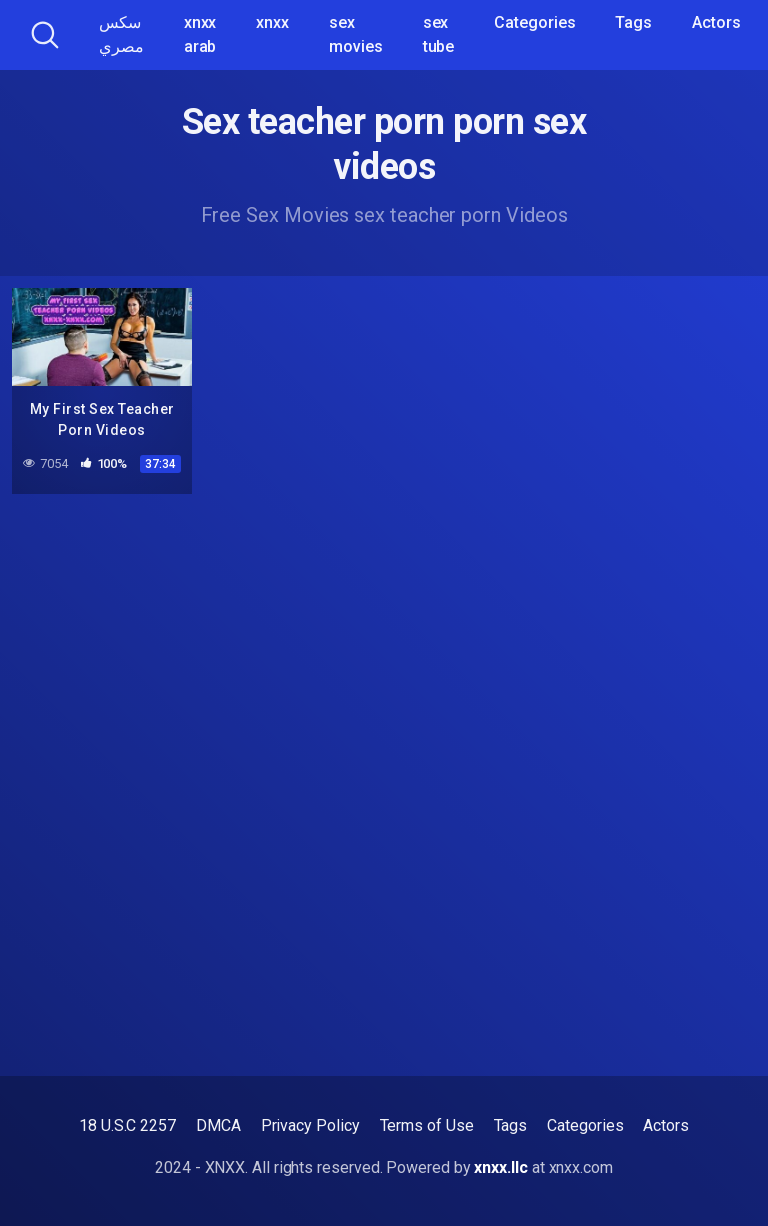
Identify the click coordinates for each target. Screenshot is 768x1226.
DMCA (218, 1125)
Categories (534, 22)
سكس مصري (121, 34)
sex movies (356, 34)
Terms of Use (427, 1125)
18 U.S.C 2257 (127, 1125)
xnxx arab (200, 34)
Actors (716, 22)
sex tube (439, 34)
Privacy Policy (310, 1125)
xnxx (272, 22)
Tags (633, 22)
